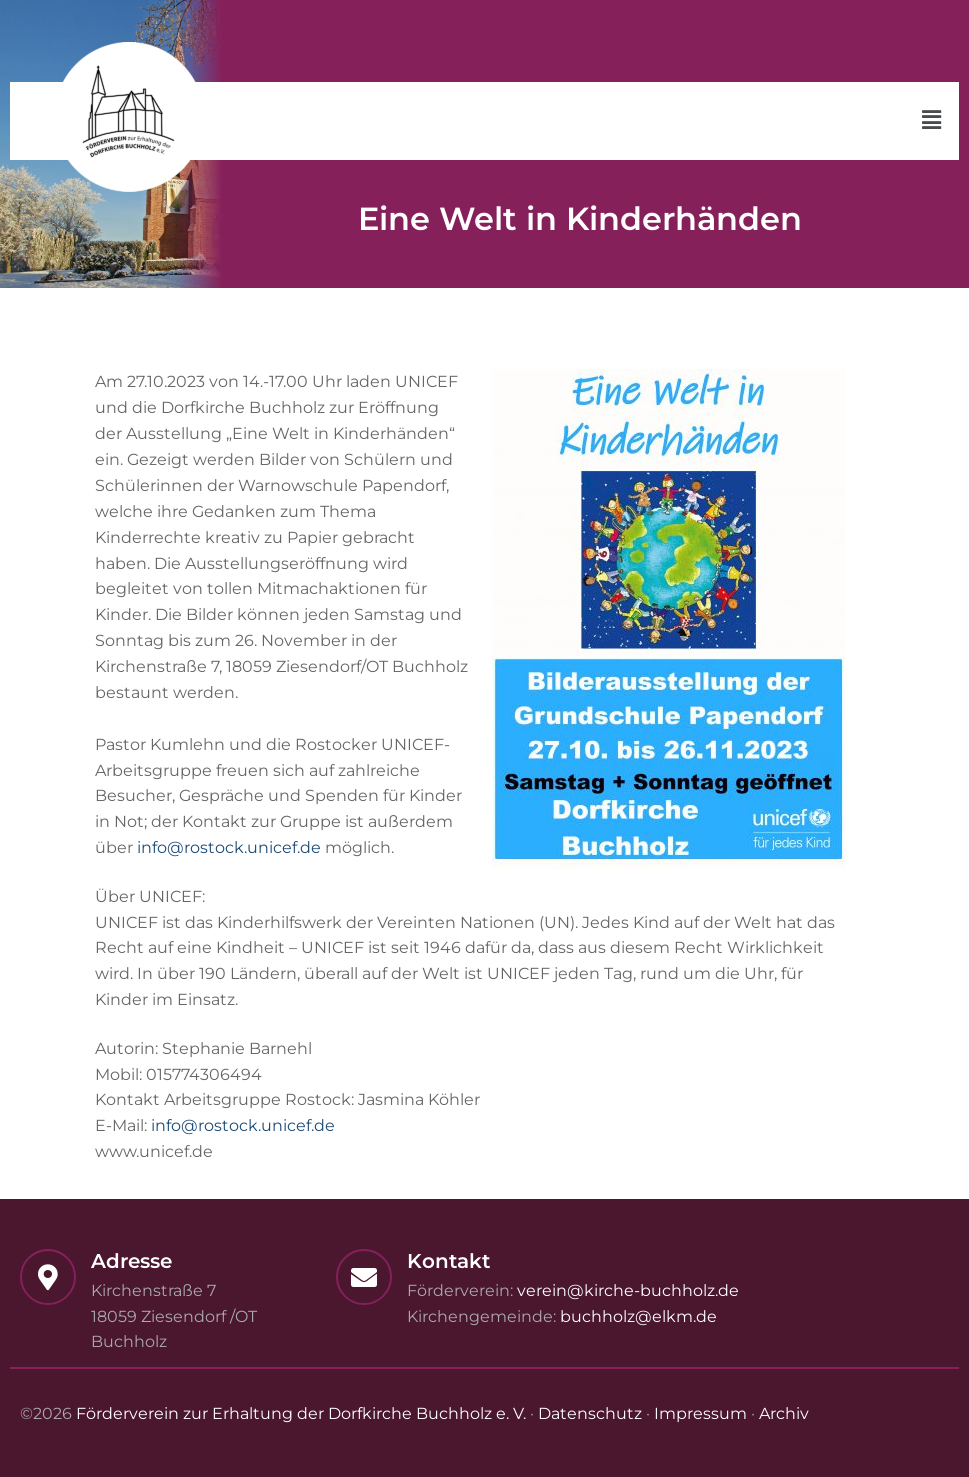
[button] (932, 121)
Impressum (700, 1413)
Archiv (784, 1413)
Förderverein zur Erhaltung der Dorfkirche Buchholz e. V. (301, 1413)
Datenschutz (590, 1413)
